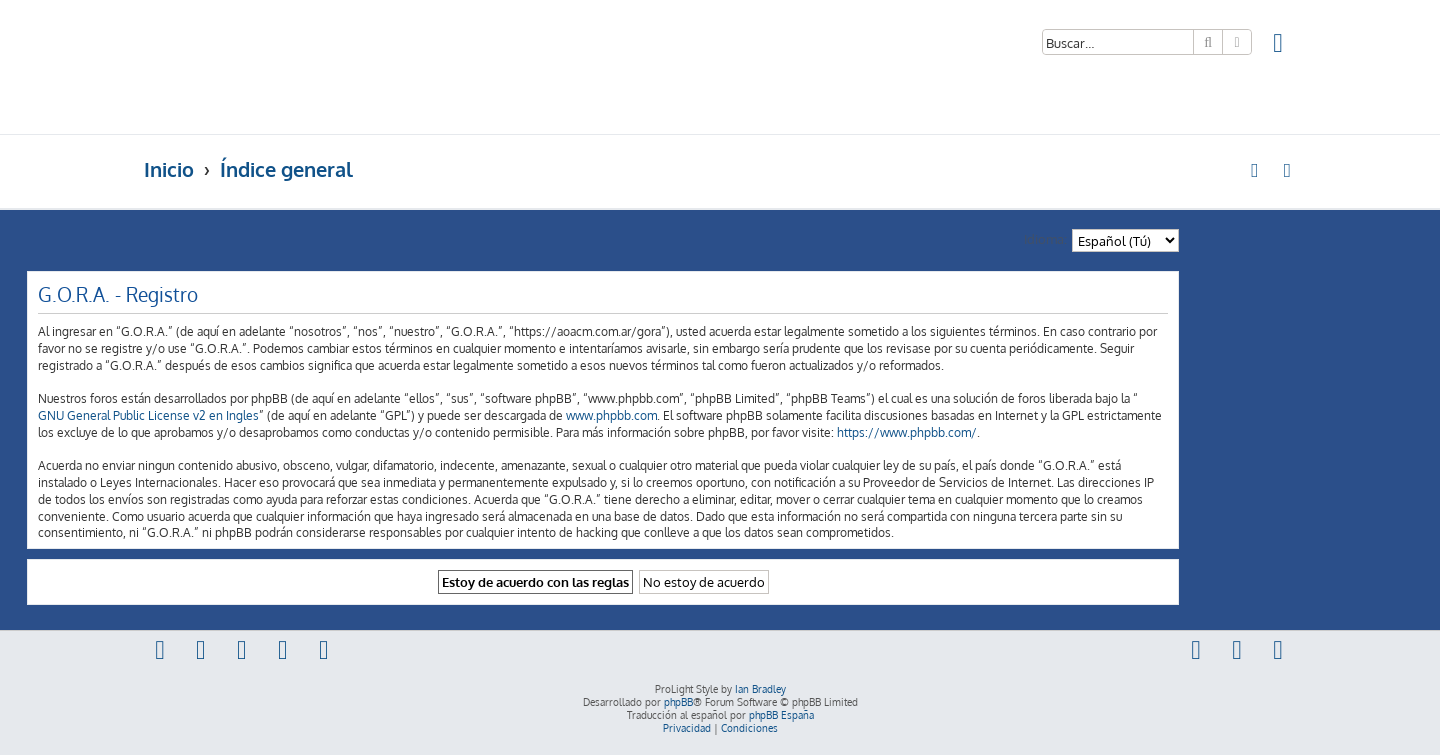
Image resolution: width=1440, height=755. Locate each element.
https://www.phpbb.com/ (907, 432)
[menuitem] (1279, 45)
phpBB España (781, 715)
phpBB (678, 702)
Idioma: (1045, 238)
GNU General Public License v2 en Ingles (148, 415)
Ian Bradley (760, 689)
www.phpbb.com (611, 415)
